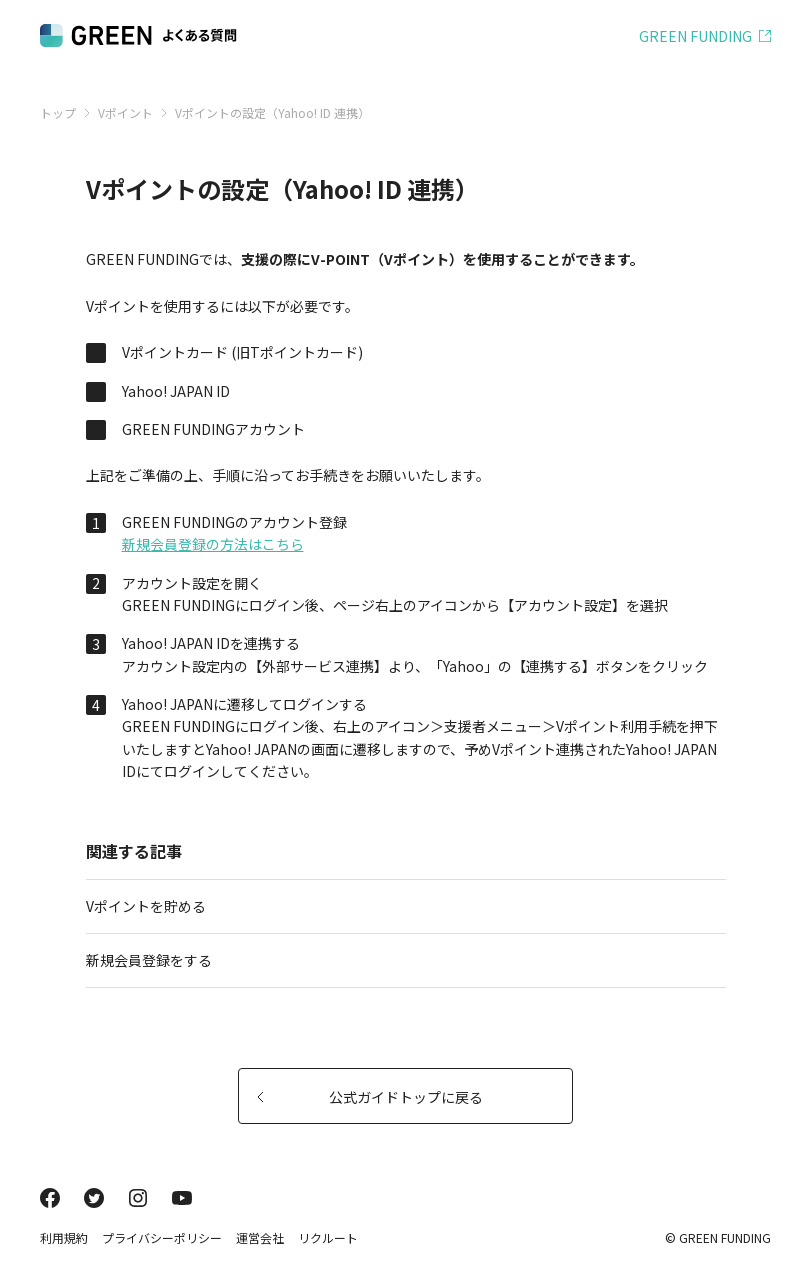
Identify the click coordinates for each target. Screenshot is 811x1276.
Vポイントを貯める (398, 906)
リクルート (328, 1237)
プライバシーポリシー (162, 1237)
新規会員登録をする (398, 960)
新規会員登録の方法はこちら (213, 544)
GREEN (695, 36)
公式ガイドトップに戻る (370, 1097)
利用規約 (64, 1237)
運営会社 (260, 1237)
